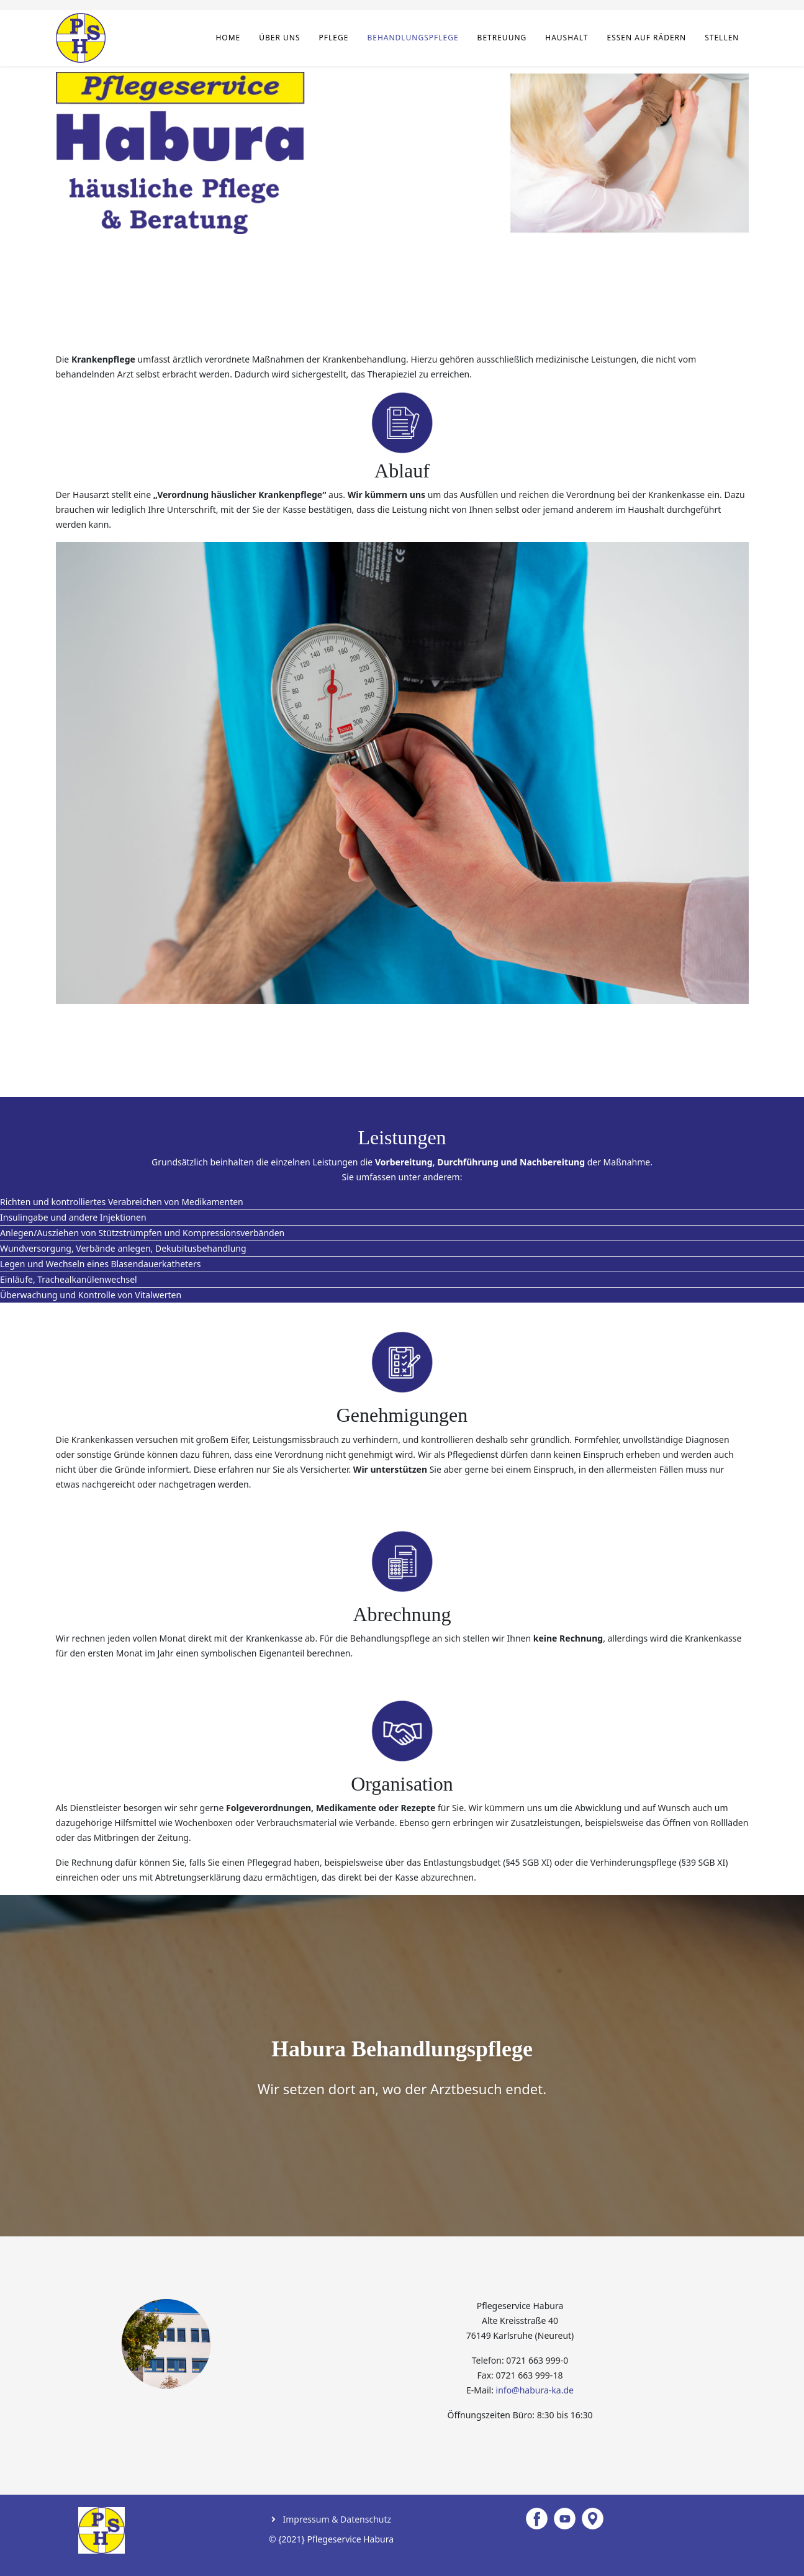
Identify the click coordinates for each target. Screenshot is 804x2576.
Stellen (722, 37)
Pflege (334, 37)
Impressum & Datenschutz (336, 2519)
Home (227, 37)
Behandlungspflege (412, 37)
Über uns (279, 37)
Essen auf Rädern (646, 37)
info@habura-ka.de (535, 2390)
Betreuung (502, 37)
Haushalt (566, 37)
